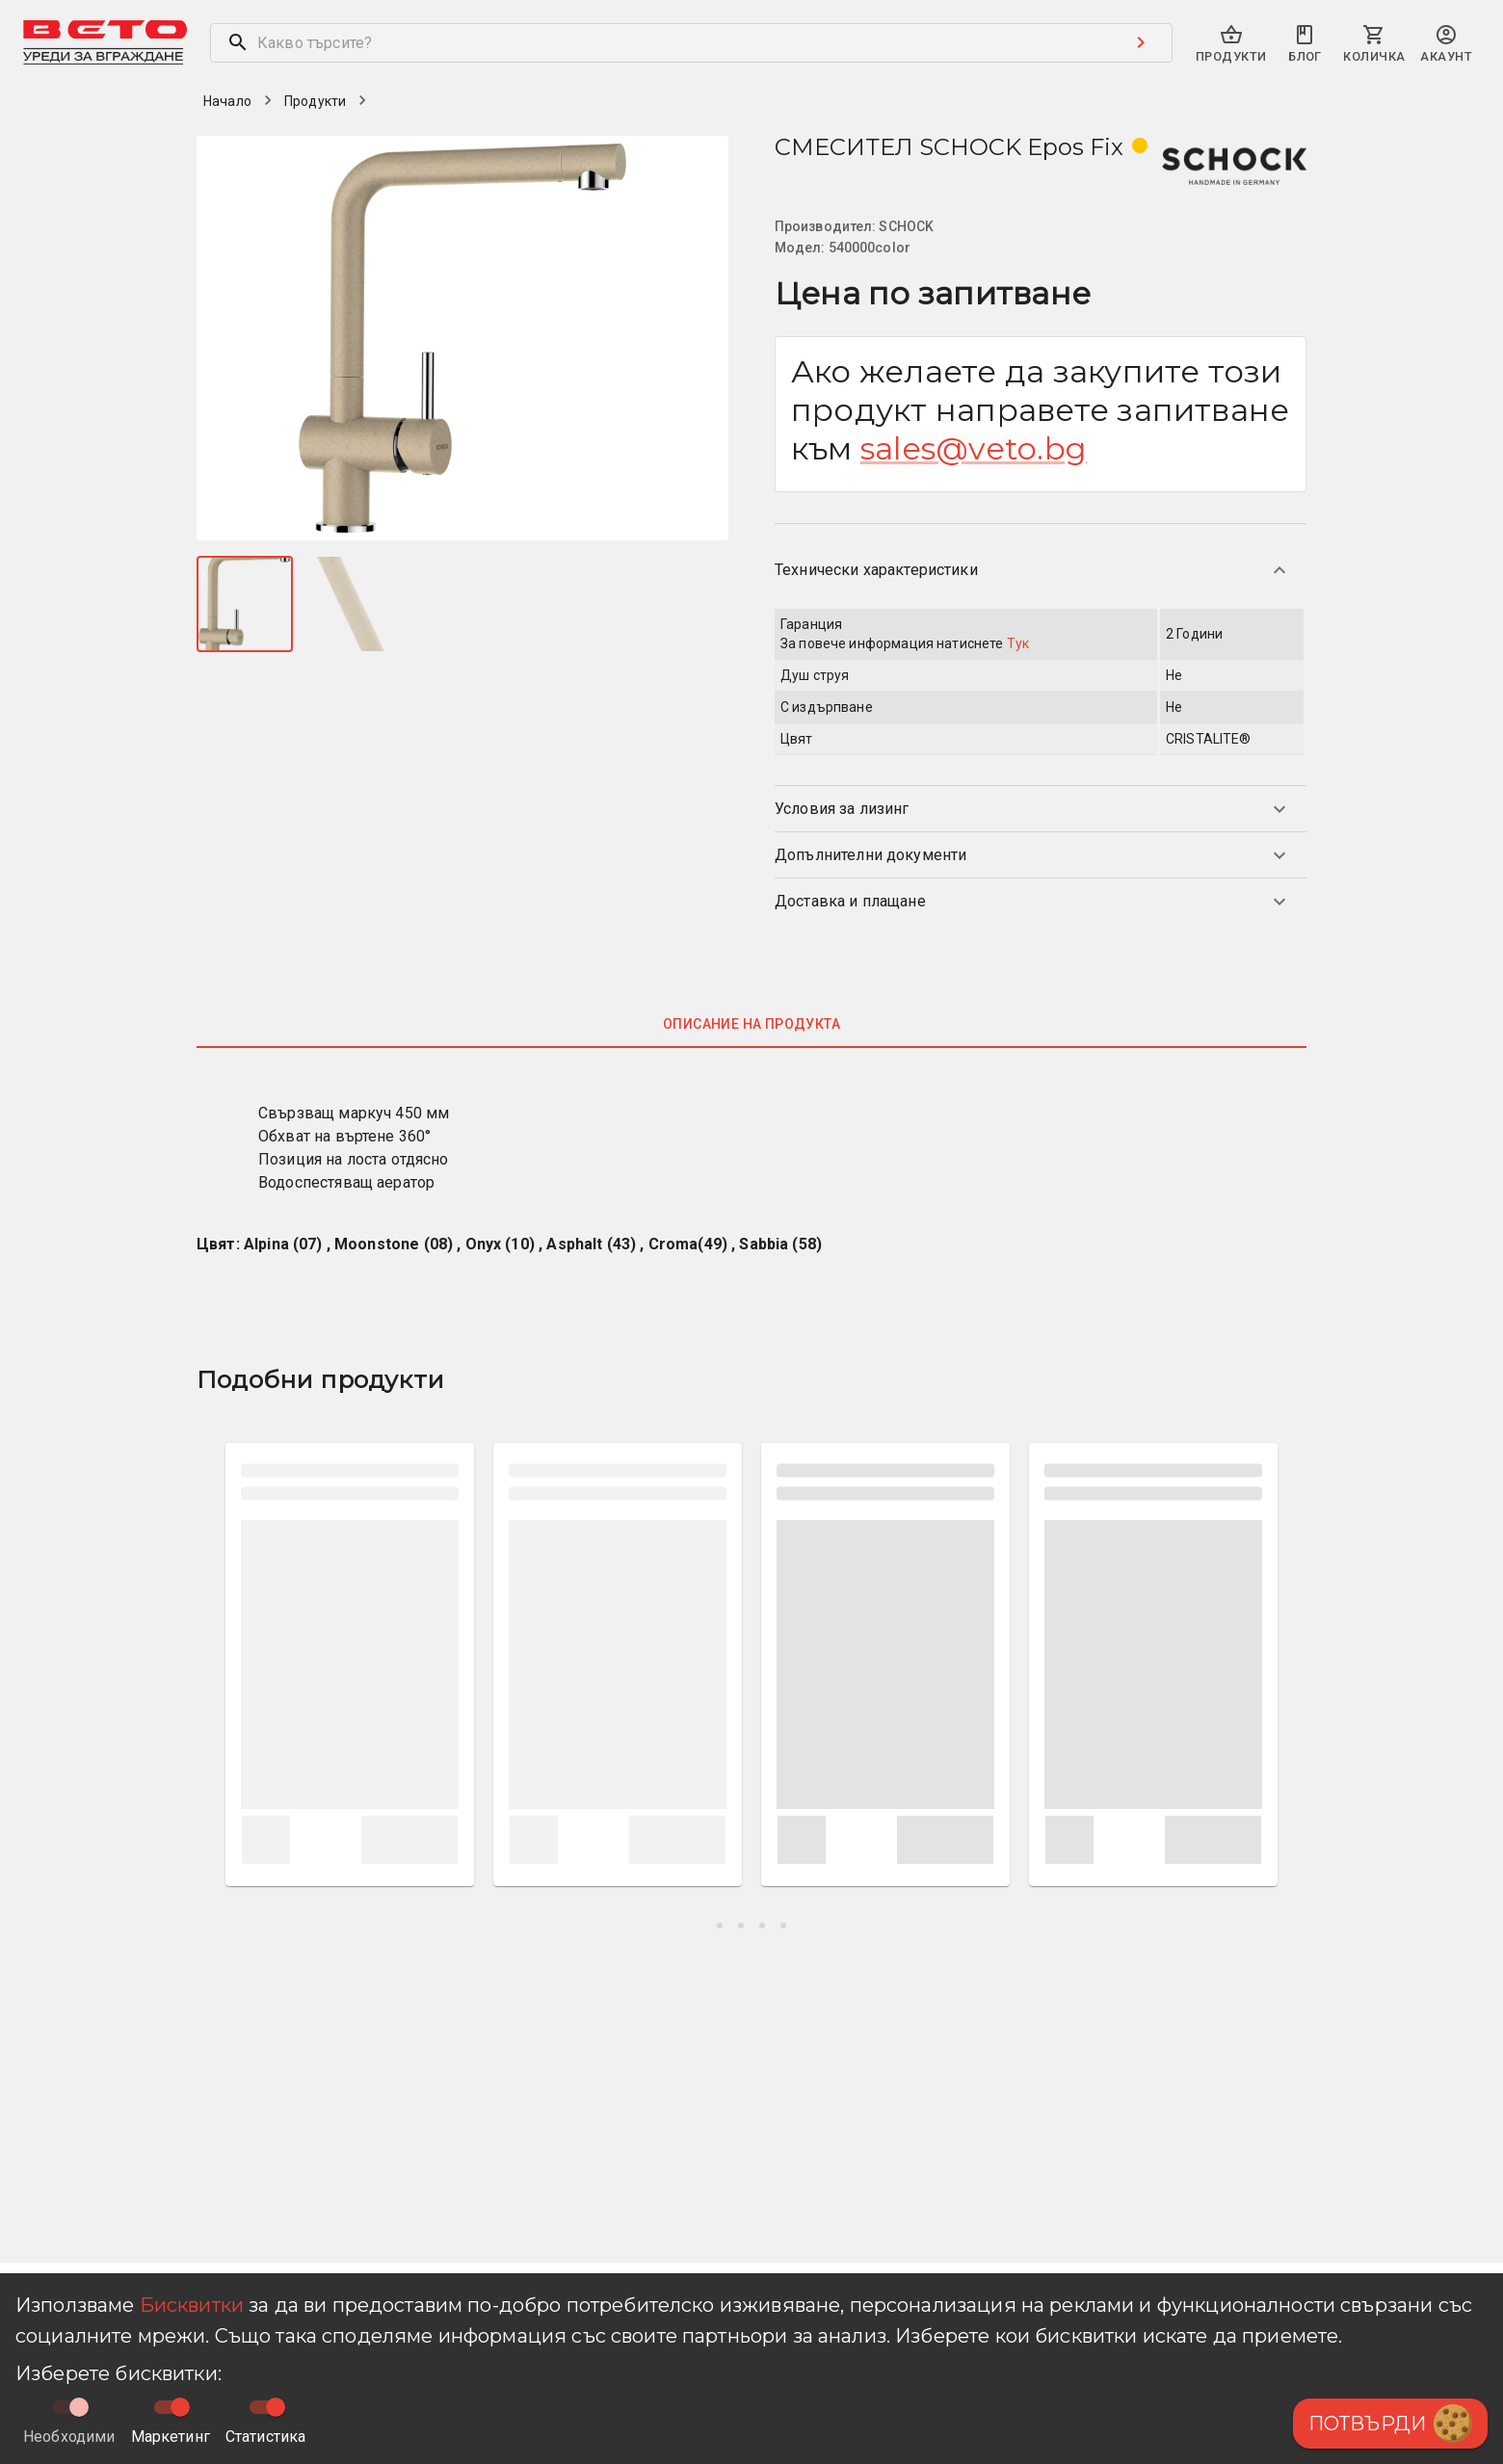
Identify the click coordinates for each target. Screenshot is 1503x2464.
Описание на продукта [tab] (751, 1024)
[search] (660, 43)
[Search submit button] (1141, 42)
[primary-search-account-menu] (1446, 44)
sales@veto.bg (973, 448)
